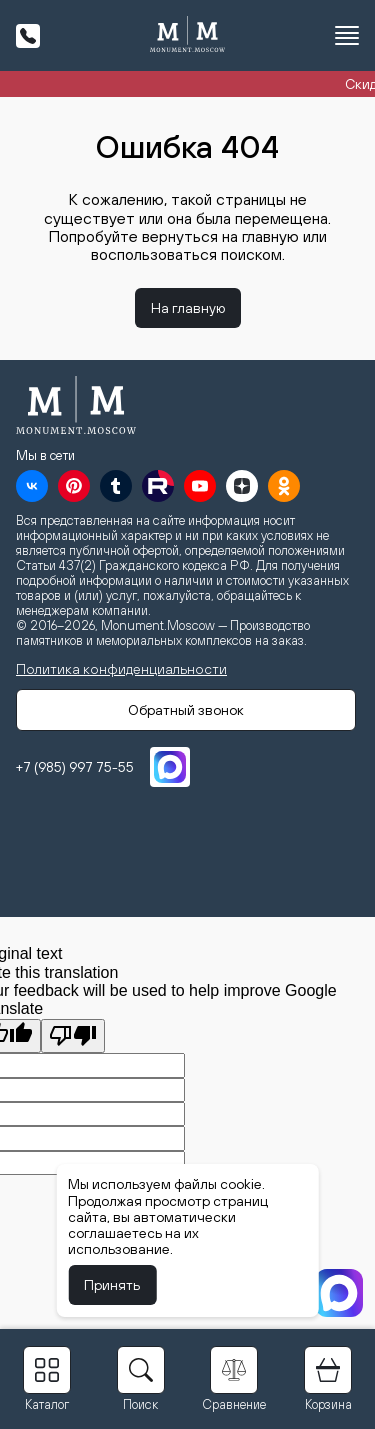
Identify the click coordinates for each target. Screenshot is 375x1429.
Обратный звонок (186, 710)
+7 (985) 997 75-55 (75, 767)
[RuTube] (158, 486)
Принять (112, 1285)
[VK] (32, 486)
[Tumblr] (116, 486)
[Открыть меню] (347, 36)
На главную (188, 308)
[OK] (284, 486)
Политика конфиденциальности (121, 669)
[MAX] (170, 767)
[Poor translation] (73, 1036)
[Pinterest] (74, 486)
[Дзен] (242, 486)
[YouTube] (200, 486)
